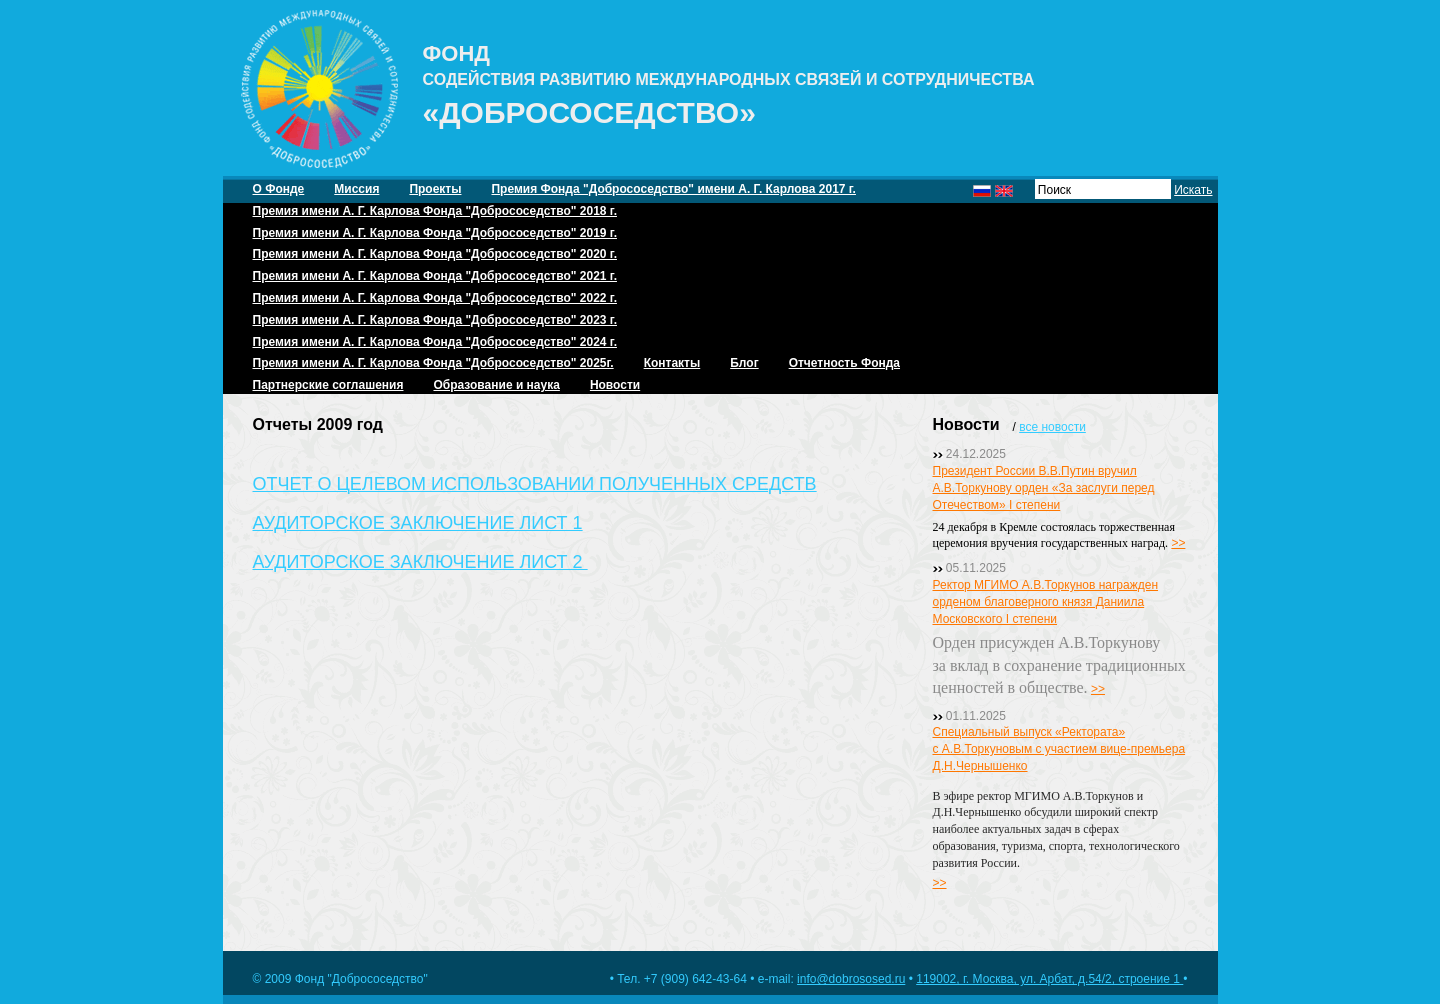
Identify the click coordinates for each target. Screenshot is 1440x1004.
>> (1178, 543)
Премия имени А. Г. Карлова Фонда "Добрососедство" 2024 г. (435, 342)
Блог (744, 363)
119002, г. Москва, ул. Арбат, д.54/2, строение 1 (1049, 979)
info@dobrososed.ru (851, 979)
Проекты (435, 189)
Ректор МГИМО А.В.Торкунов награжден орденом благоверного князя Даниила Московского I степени (1046, 602)
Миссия (356, 189)
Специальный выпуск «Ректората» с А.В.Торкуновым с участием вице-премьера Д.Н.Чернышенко (1059, 749)
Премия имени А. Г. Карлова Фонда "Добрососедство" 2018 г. (435, 211)
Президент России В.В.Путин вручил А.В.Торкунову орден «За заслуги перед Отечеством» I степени (1044, 488)
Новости (615, 385)
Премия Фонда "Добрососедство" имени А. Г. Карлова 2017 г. (673, 189)
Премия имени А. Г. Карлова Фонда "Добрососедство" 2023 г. (435, 320)
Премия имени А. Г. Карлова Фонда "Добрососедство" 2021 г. (435, 276)
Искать (1193, 190)
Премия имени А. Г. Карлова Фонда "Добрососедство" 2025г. (433, 363)
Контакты (672, 363)
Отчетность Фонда (844, 363)
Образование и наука (496, 385)
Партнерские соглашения (328, 385)
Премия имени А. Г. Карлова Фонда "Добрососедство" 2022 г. (435, 298)
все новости (1052, 427)
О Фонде (279, 189)
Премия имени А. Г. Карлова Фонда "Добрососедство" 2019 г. (435, 233)
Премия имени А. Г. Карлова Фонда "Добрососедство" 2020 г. (435, 254)
